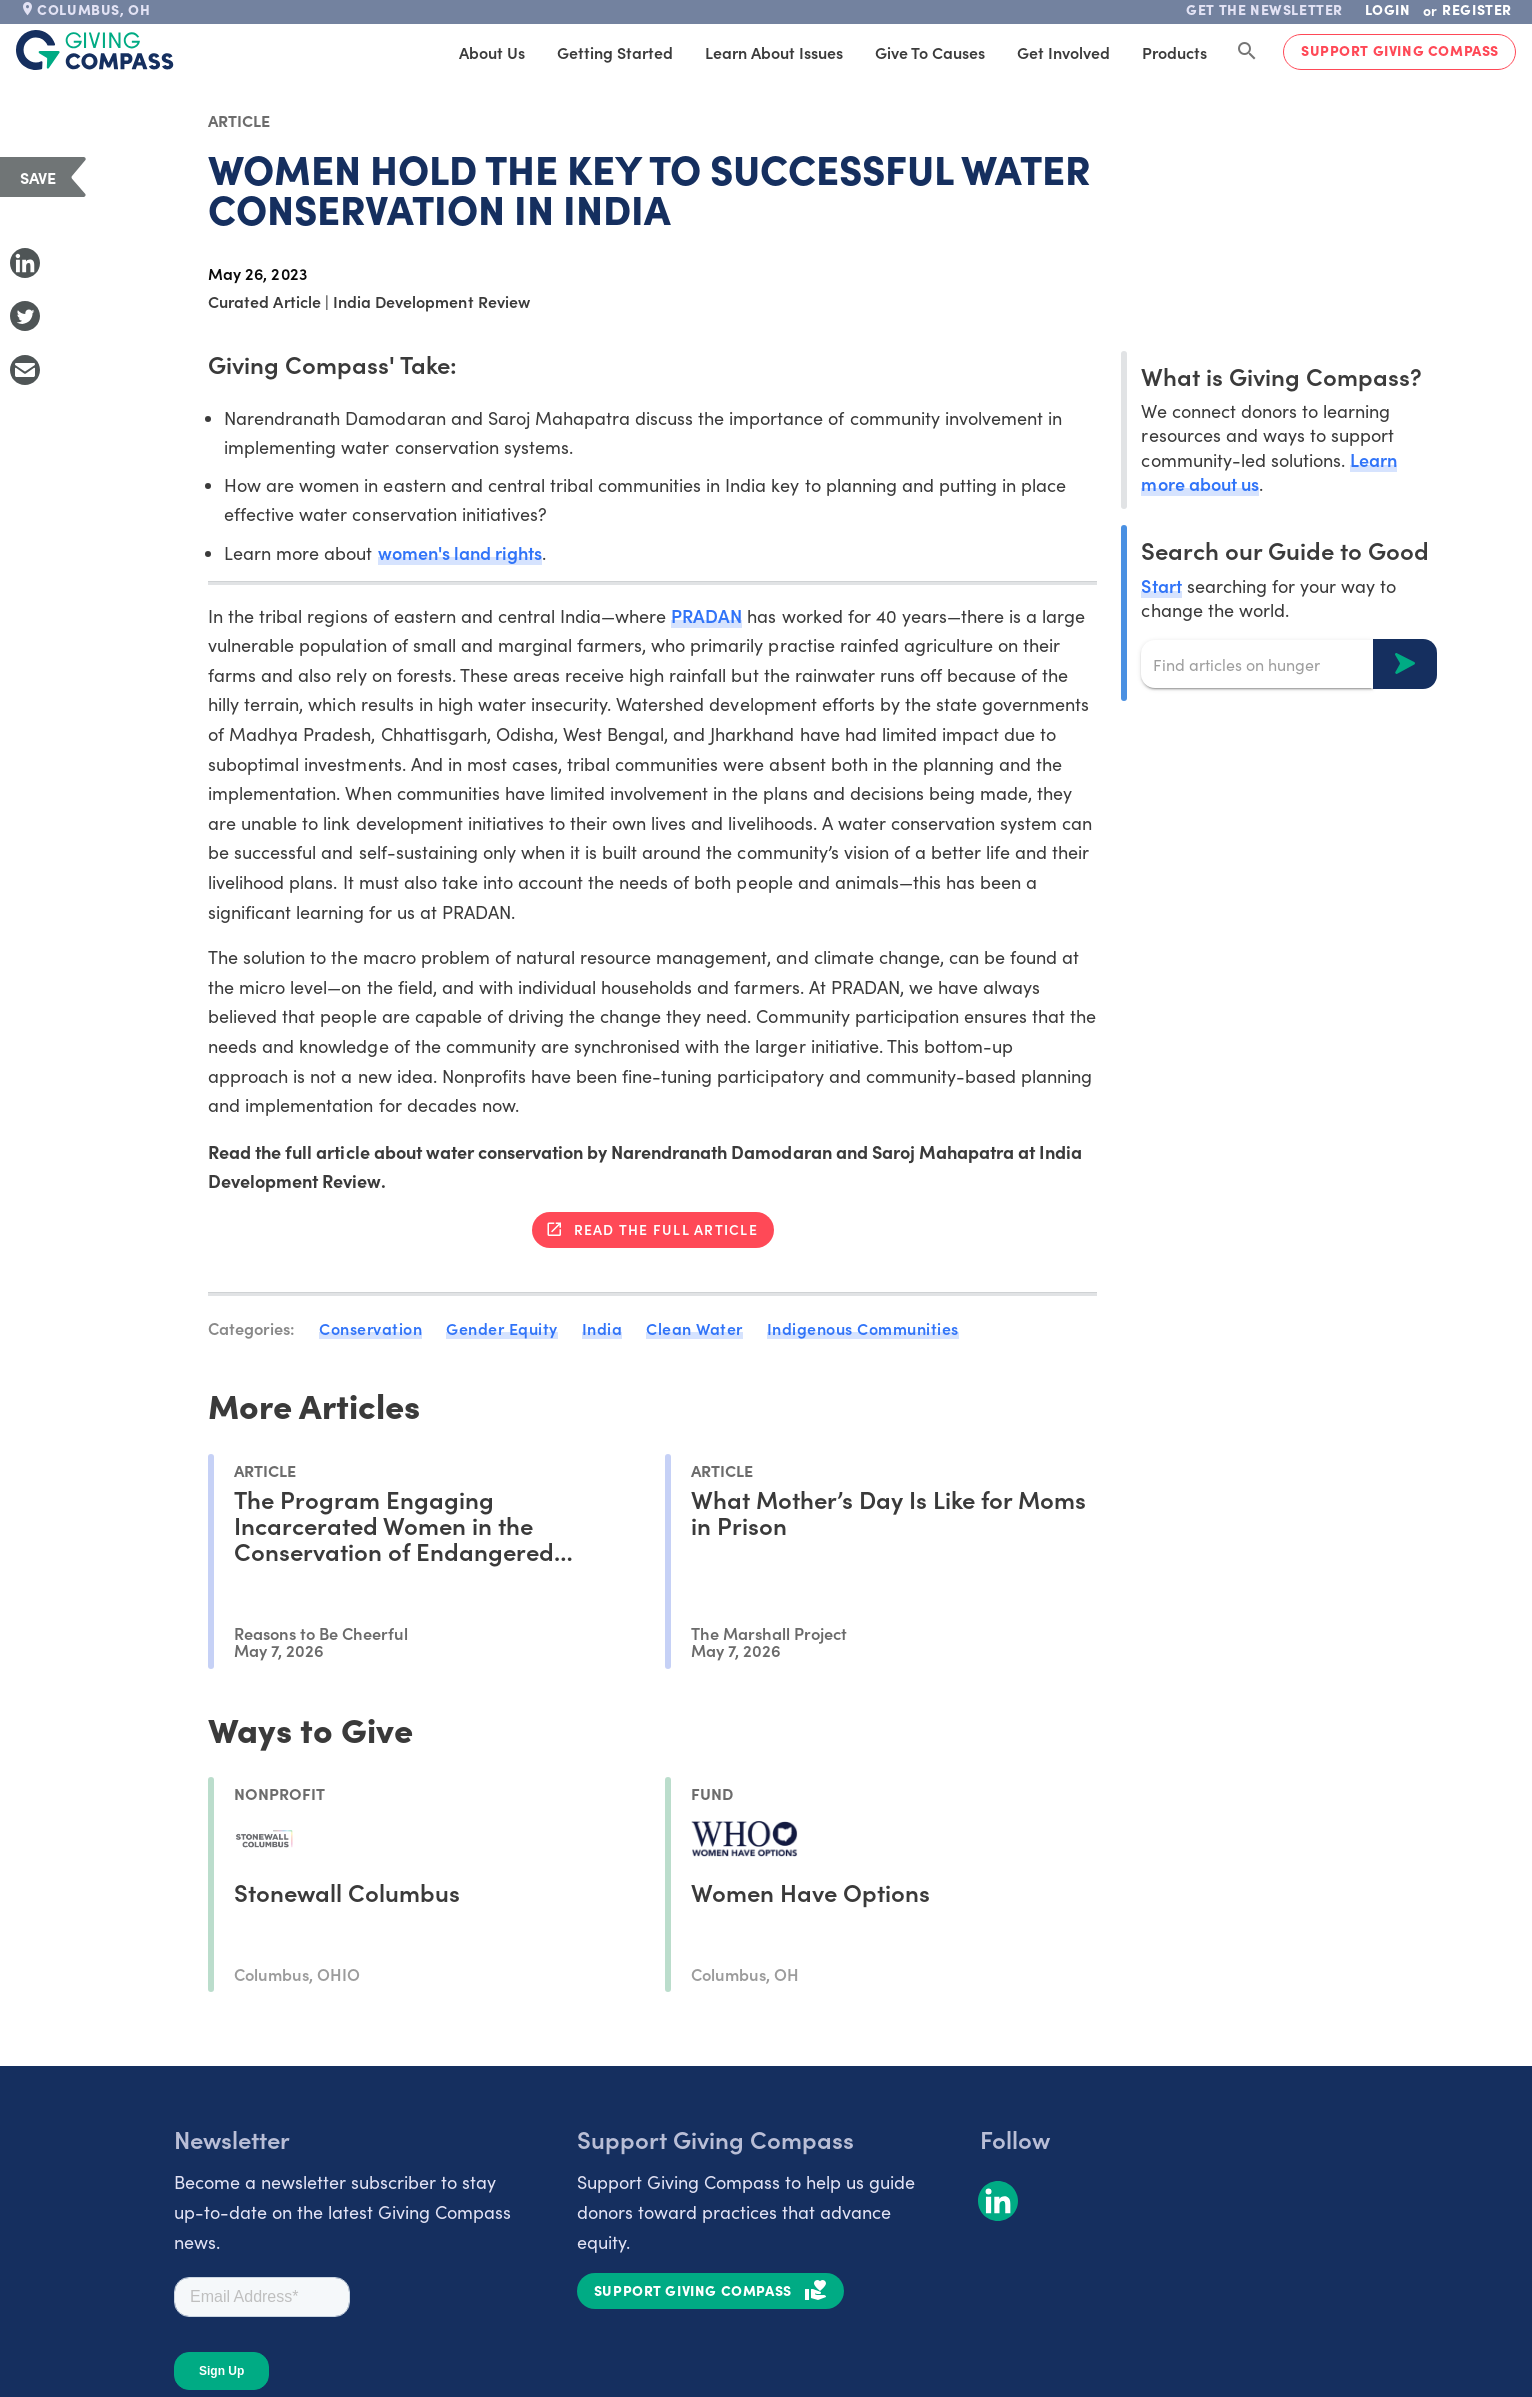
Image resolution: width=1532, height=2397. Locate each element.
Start (1161, 585)
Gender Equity (502, 1328)
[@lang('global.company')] (95, 50)
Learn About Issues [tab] (774, 52)
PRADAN (706, 615)
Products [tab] (1174, 52)
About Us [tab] (492, 52)
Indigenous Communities (863, 1328)
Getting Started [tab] (615, 52)
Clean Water (694, 1328)
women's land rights (460, 552)
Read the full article (666, 1229)
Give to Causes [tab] (930, 52)
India (602, 1328)
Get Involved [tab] (1063, 52)
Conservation (370, 1328)
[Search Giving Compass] (1247, 52)
